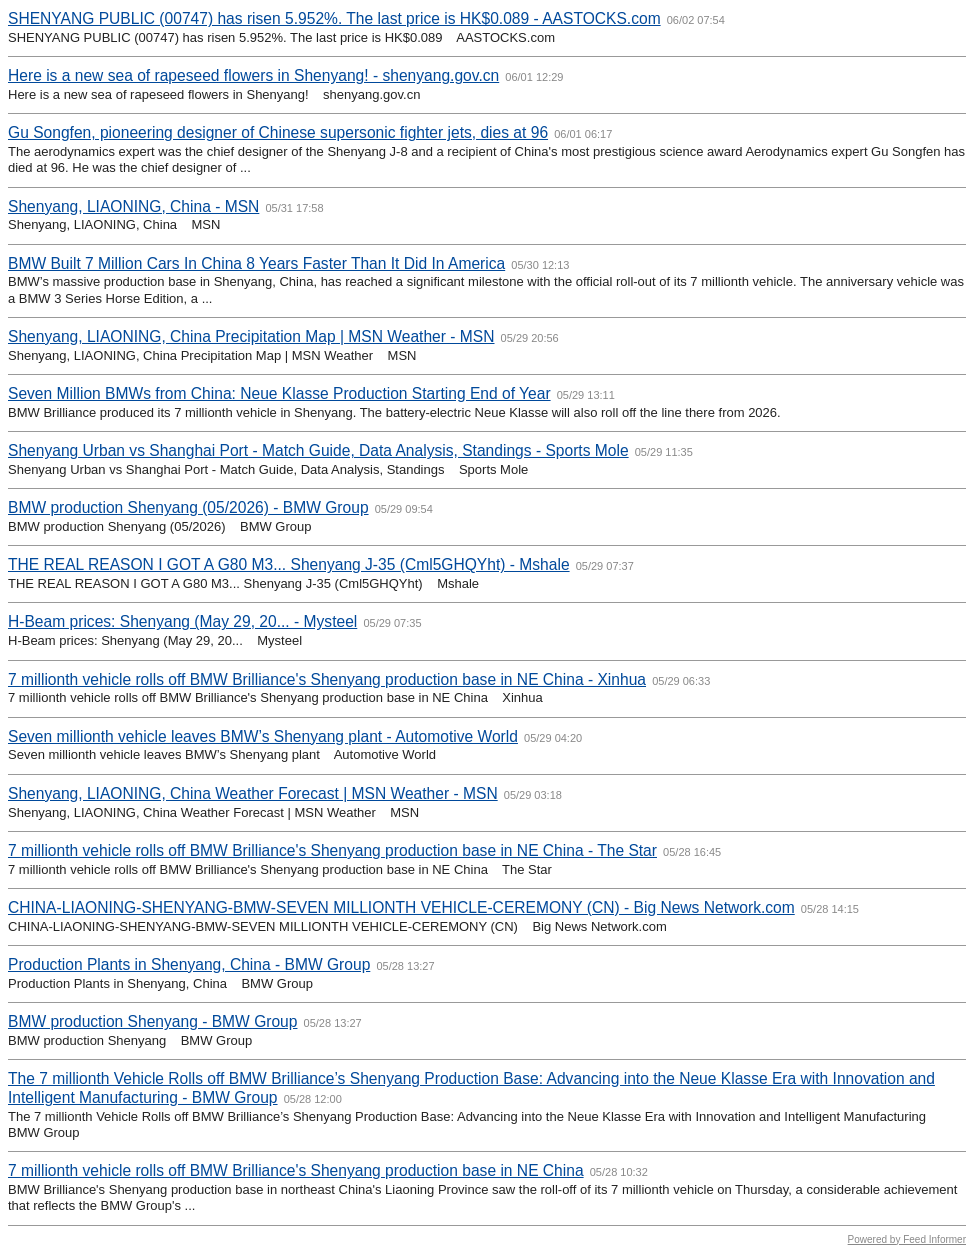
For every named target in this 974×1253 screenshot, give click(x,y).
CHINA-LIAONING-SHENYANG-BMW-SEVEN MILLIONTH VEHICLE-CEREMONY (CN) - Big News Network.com (401, 907)
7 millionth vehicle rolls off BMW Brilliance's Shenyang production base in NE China (296, 1170)
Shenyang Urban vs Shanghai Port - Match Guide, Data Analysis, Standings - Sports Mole (318, 450)
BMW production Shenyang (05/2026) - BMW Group (188, 507)
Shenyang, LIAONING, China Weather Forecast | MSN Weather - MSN (253, 793)
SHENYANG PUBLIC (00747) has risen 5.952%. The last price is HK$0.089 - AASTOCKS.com (334, 18)
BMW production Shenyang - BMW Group (152, 1021)
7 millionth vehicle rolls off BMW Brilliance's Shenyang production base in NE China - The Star (332, 850)
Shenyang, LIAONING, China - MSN (133, 206)
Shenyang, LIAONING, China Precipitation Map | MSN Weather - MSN (251, 336)
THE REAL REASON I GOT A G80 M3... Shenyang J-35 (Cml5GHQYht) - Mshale (289, 564)
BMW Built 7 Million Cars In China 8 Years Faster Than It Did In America (256, 263)
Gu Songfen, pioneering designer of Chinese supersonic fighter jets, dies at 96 (278, 132)
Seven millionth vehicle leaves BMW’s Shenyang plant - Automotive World (263, 736)
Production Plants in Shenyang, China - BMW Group (189, 964)
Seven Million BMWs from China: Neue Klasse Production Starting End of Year (279, 393)
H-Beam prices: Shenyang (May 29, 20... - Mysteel (182, 621)
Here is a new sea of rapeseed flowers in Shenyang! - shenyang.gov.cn (253, 75)
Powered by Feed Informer (907, 1239)
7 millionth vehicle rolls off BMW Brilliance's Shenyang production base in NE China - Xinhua (327, 679)
